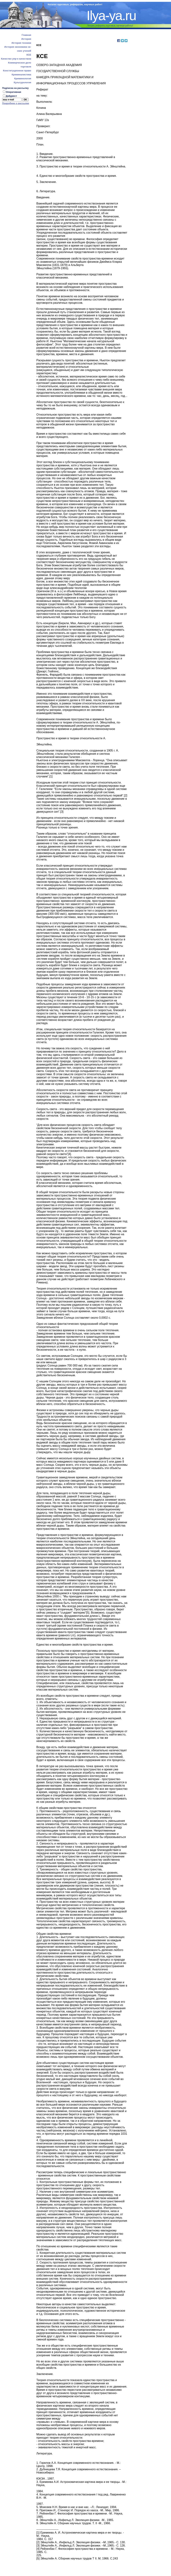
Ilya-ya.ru (111, 15)
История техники (21, 43)
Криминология (22, 78)
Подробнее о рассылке (15, 103)
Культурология (22, 82)
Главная (26, 35)
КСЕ (28, 54)
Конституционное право (17, 70)
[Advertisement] (95, 36)
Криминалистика (21, 74)
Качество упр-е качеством (16, 58)
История (26, 39)
